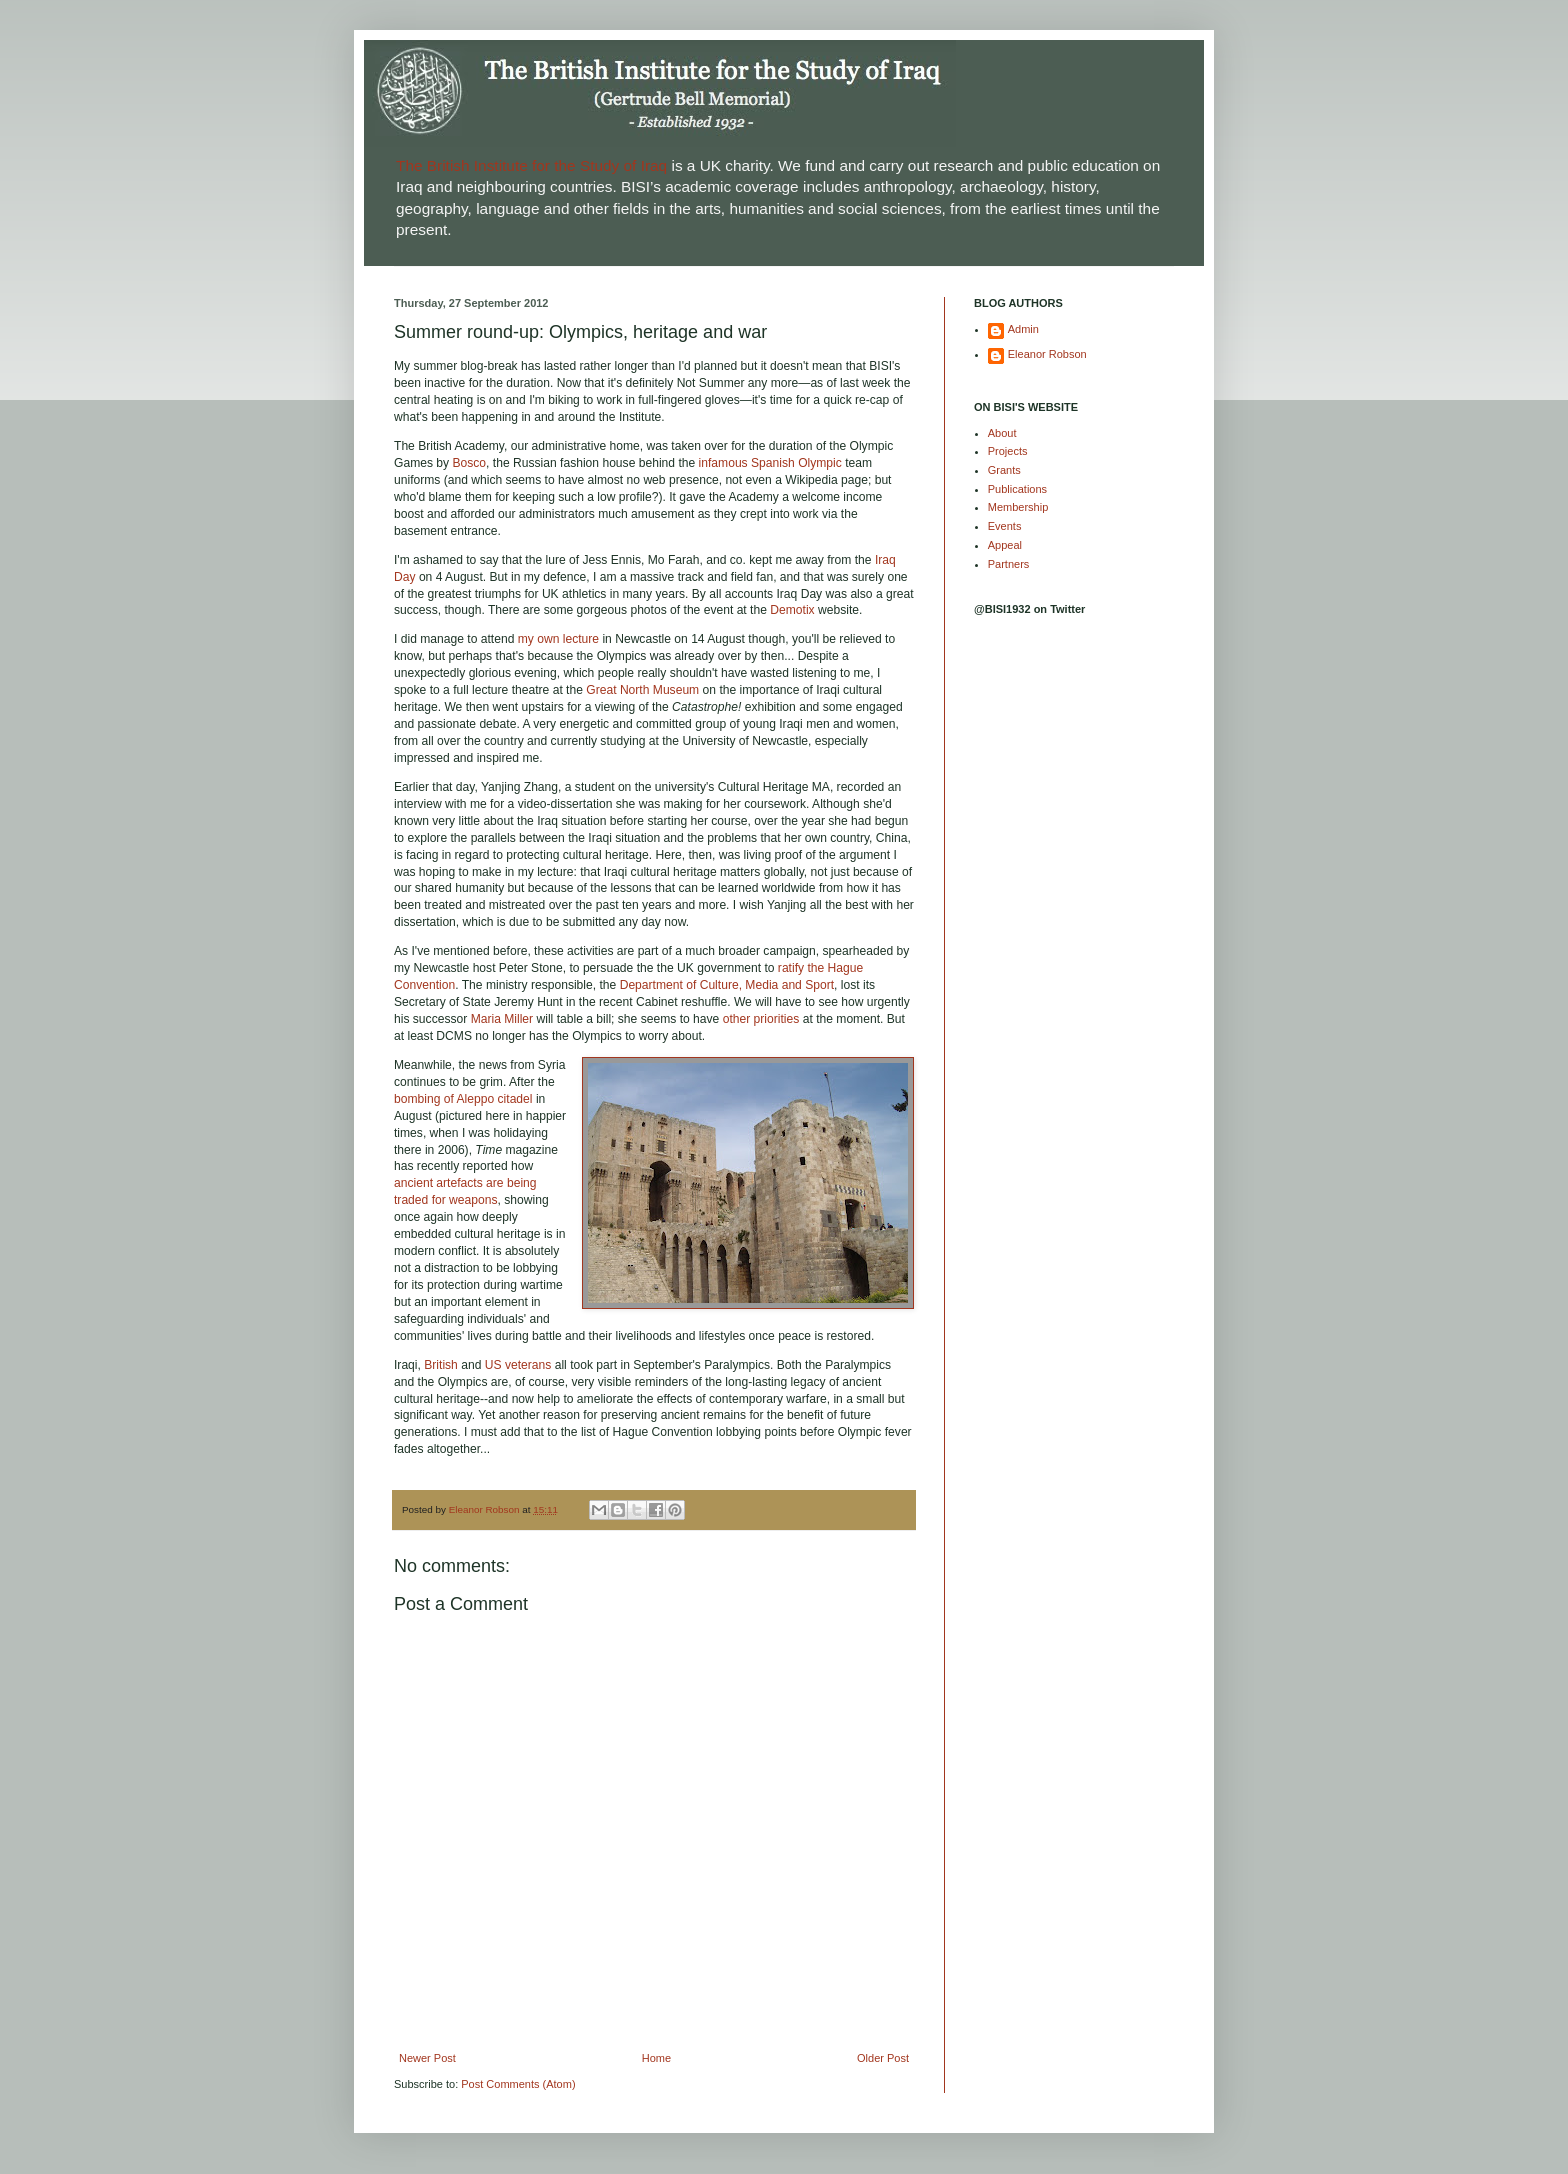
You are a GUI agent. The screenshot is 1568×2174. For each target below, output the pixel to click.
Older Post (883, 2058)
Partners (1009, 564)
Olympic (820, 463)
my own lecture (558, 639)
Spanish (773, 463)
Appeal (1005, 545)
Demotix (792, 610)
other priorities (761, 1019)
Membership (1018, 507)
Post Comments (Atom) (518, 2084)
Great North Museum (642, 690)
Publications (1017, 489)
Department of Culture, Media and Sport (727, 985)
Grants (1004, 470)
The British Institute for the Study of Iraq (531, 165)
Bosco (469, 463)
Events (1005, 526)
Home (656, 2058)
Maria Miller (502, 1019)
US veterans (518, 1365)
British (441, 1365)
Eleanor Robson (1047, 354)
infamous (723, 463)
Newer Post (427, 2058)
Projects (1008, 451)
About (1002, 433)
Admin (1023, 329)
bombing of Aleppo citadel (463, 1099)
